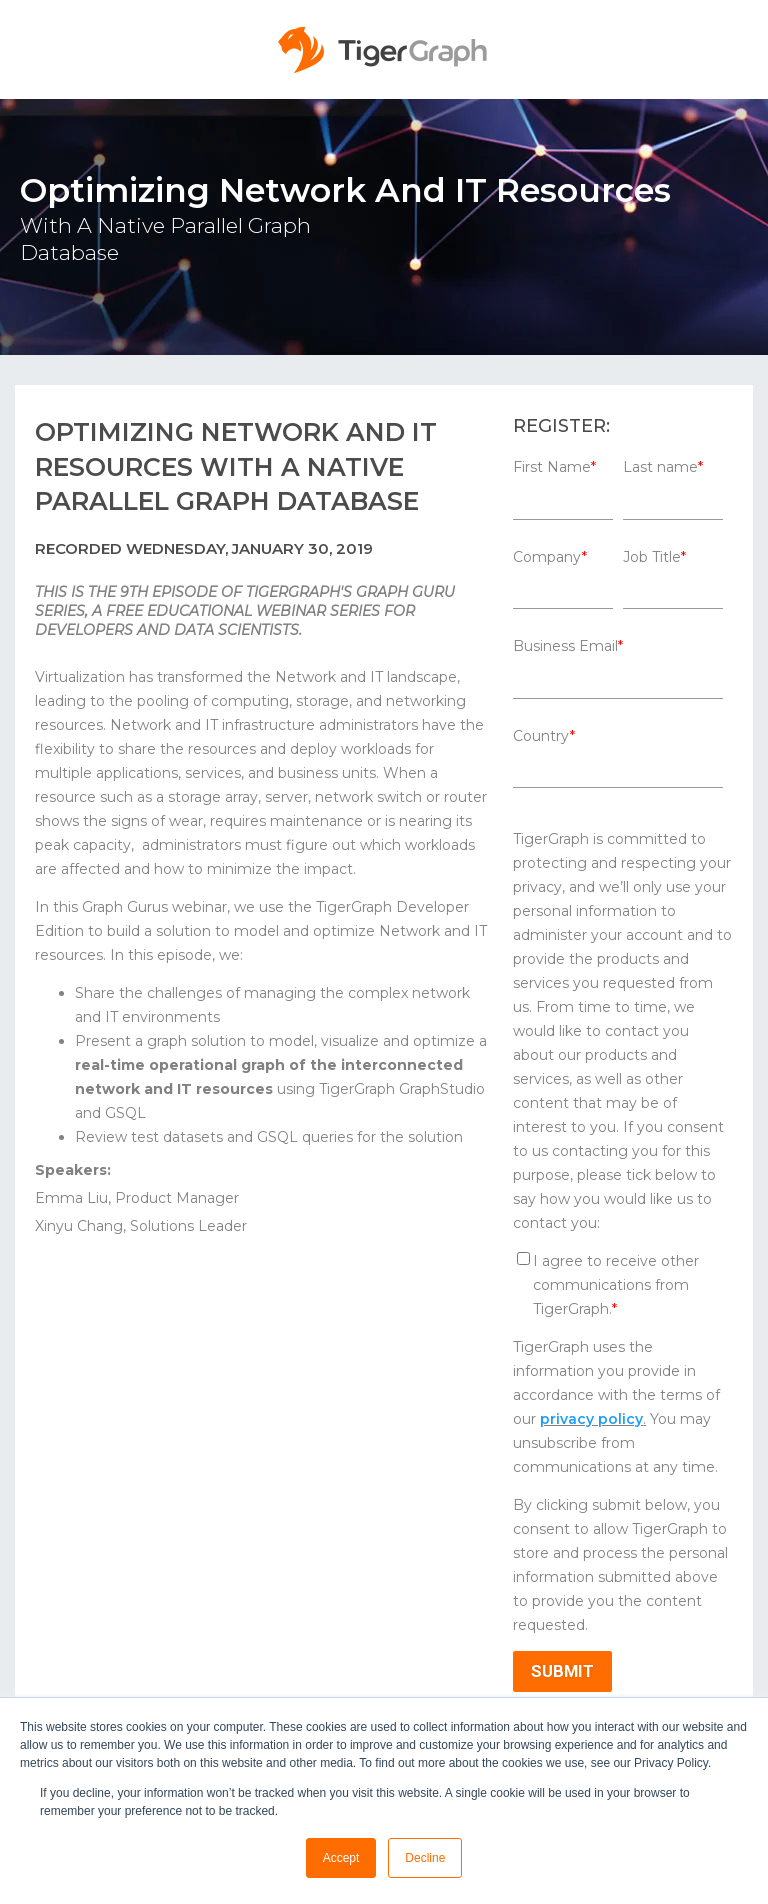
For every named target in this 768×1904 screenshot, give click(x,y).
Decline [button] (425, 1858)
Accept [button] (341, 1858)
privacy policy (591, 1419)
